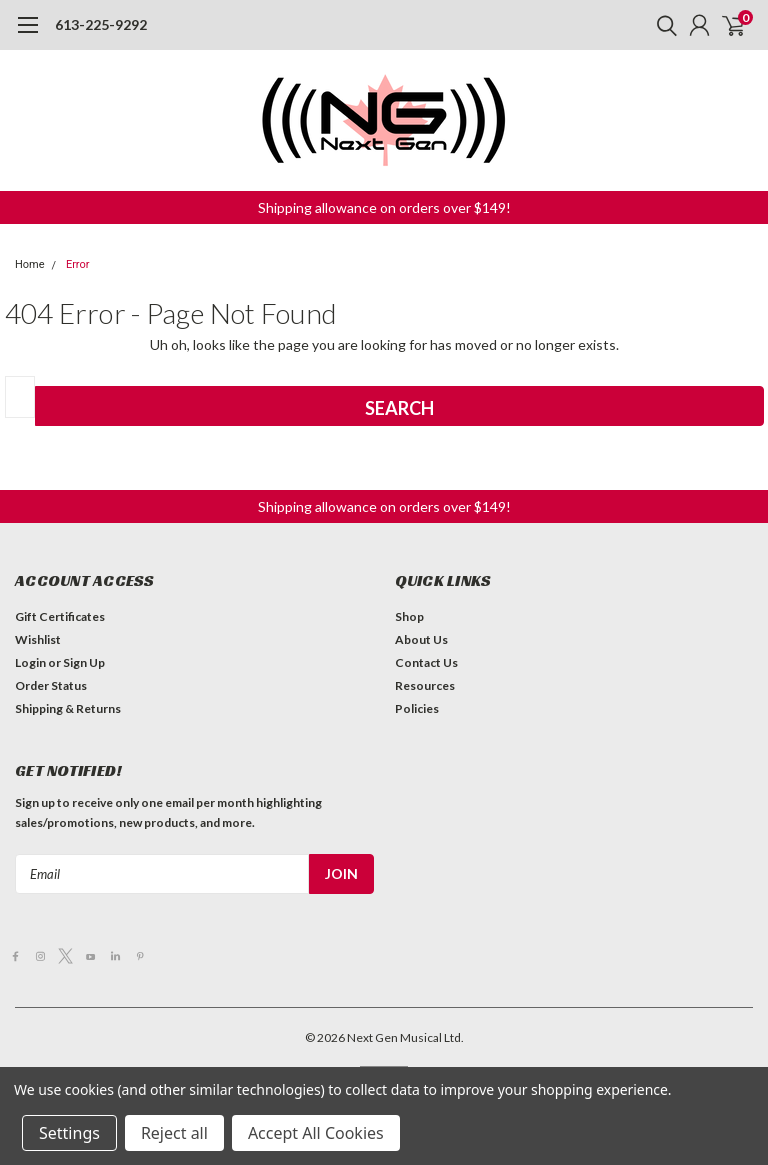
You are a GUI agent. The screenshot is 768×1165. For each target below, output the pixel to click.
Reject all (174, 1133)
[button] (384, 207)
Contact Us (426, 662)
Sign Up (84, 662)
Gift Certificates (60, 616)
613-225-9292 (101, 24)
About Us (421, 639)
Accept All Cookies (316, 1133)
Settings (69, 1133)
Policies (417, 708)
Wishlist (38, 639)
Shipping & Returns (68, 708)
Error (78, 264)
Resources (425, 685)
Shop (409, 616)
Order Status (51, 685)
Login (30, 662)
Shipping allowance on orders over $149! (384, 207)
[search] (662, 25)
